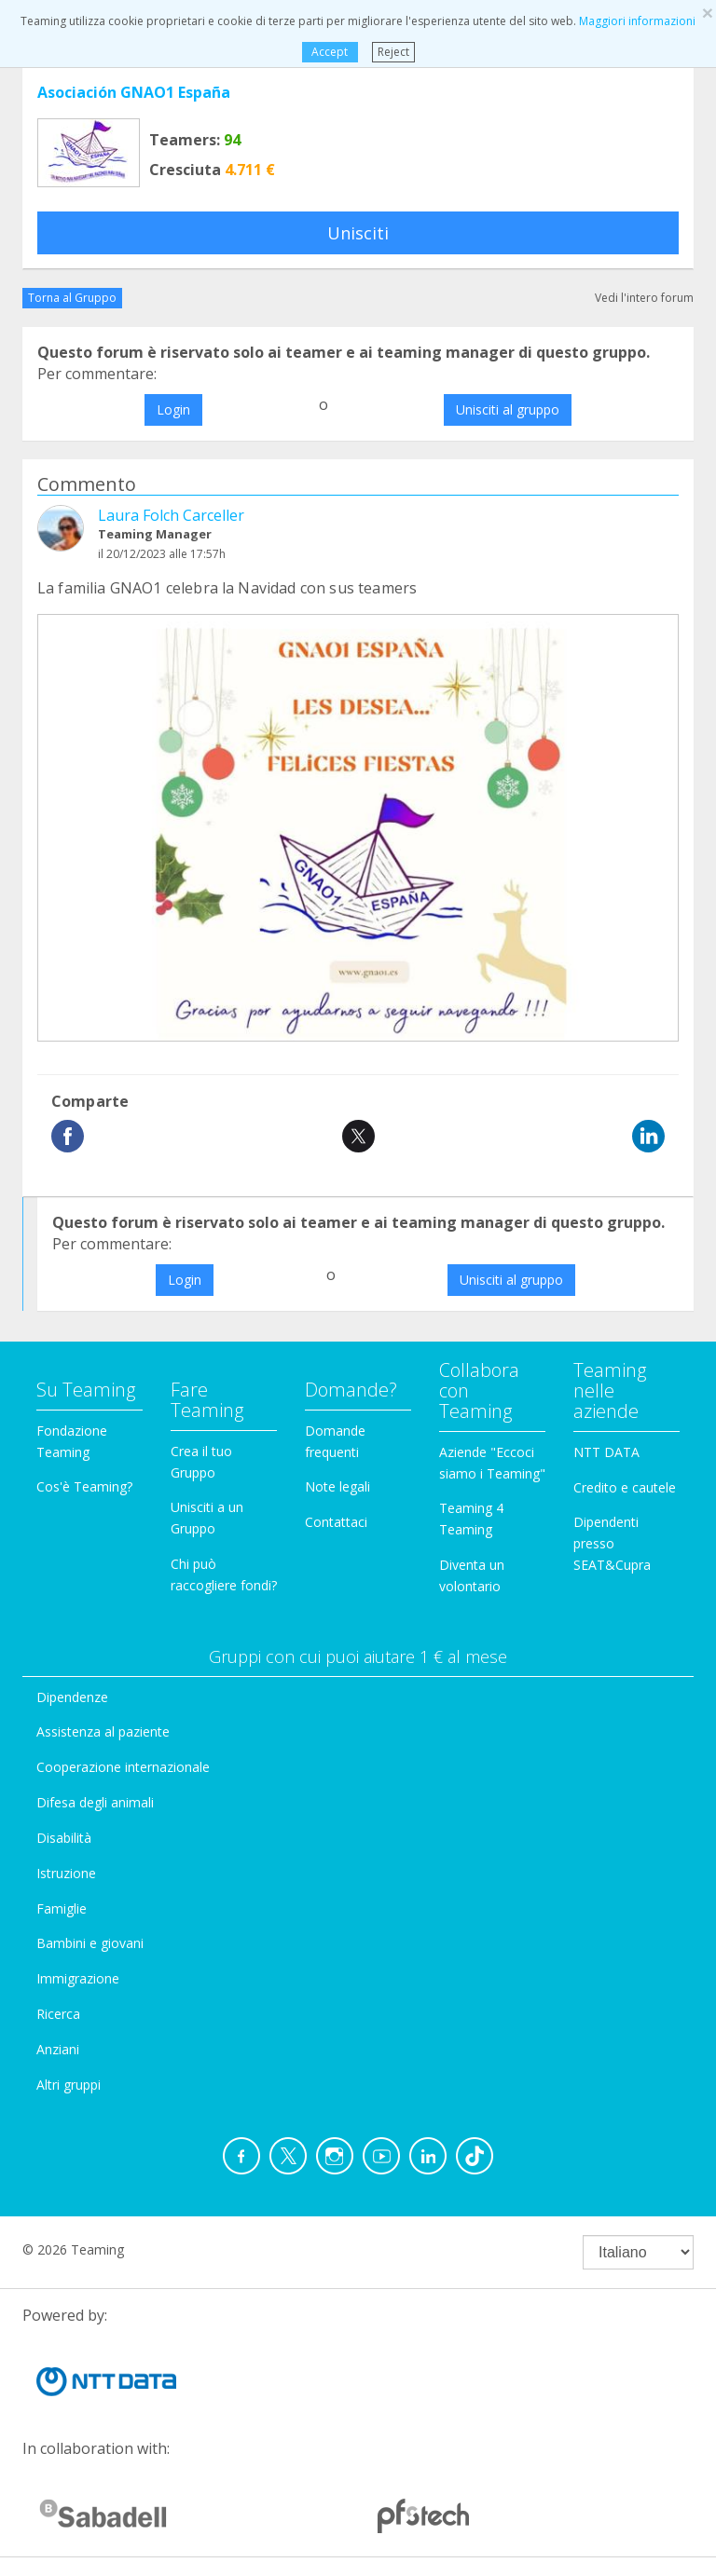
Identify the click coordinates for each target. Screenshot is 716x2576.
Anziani (57, 2049)
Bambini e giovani (90, 1943)
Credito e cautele (624, 1487)
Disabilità (63, 1838)
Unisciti (358, 233)
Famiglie (61, 1908)
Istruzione (66, 1873)
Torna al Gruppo (72, 298)
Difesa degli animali (95, 1802)
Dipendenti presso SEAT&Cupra (612, 1543)
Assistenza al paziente (103, 1731)
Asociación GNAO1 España (133, 92)
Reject (393, 52)
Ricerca (58, 2014)
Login (173, 409)
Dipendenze (72, 1697)
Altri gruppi (68, 2084)
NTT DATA (606, 1452)
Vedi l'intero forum (644, 298)
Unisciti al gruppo (507, 409)
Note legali (337, 1486)
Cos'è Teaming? (84, 1486)
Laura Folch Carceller (171, 515)
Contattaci (336, 1522)
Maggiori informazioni (637, 21)
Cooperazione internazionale (123, 1767)
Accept (329, 52)
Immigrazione (77, 1978)
